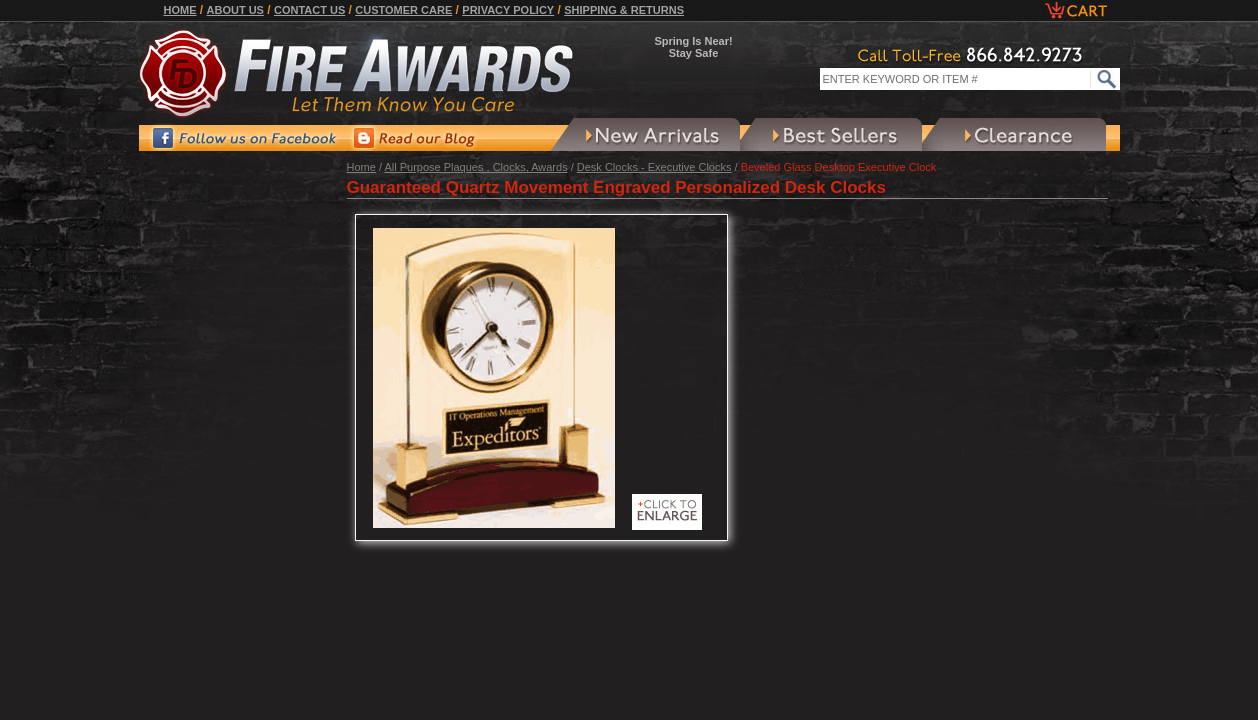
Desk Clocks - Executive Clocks (654, 167)
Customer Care (403, 10)
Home (180, 10)
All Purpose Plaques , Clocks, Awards (475, 167)
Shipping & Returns (624, 10)
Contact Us (309, 10)
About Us (235, 10)
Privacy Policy (508, 10)
